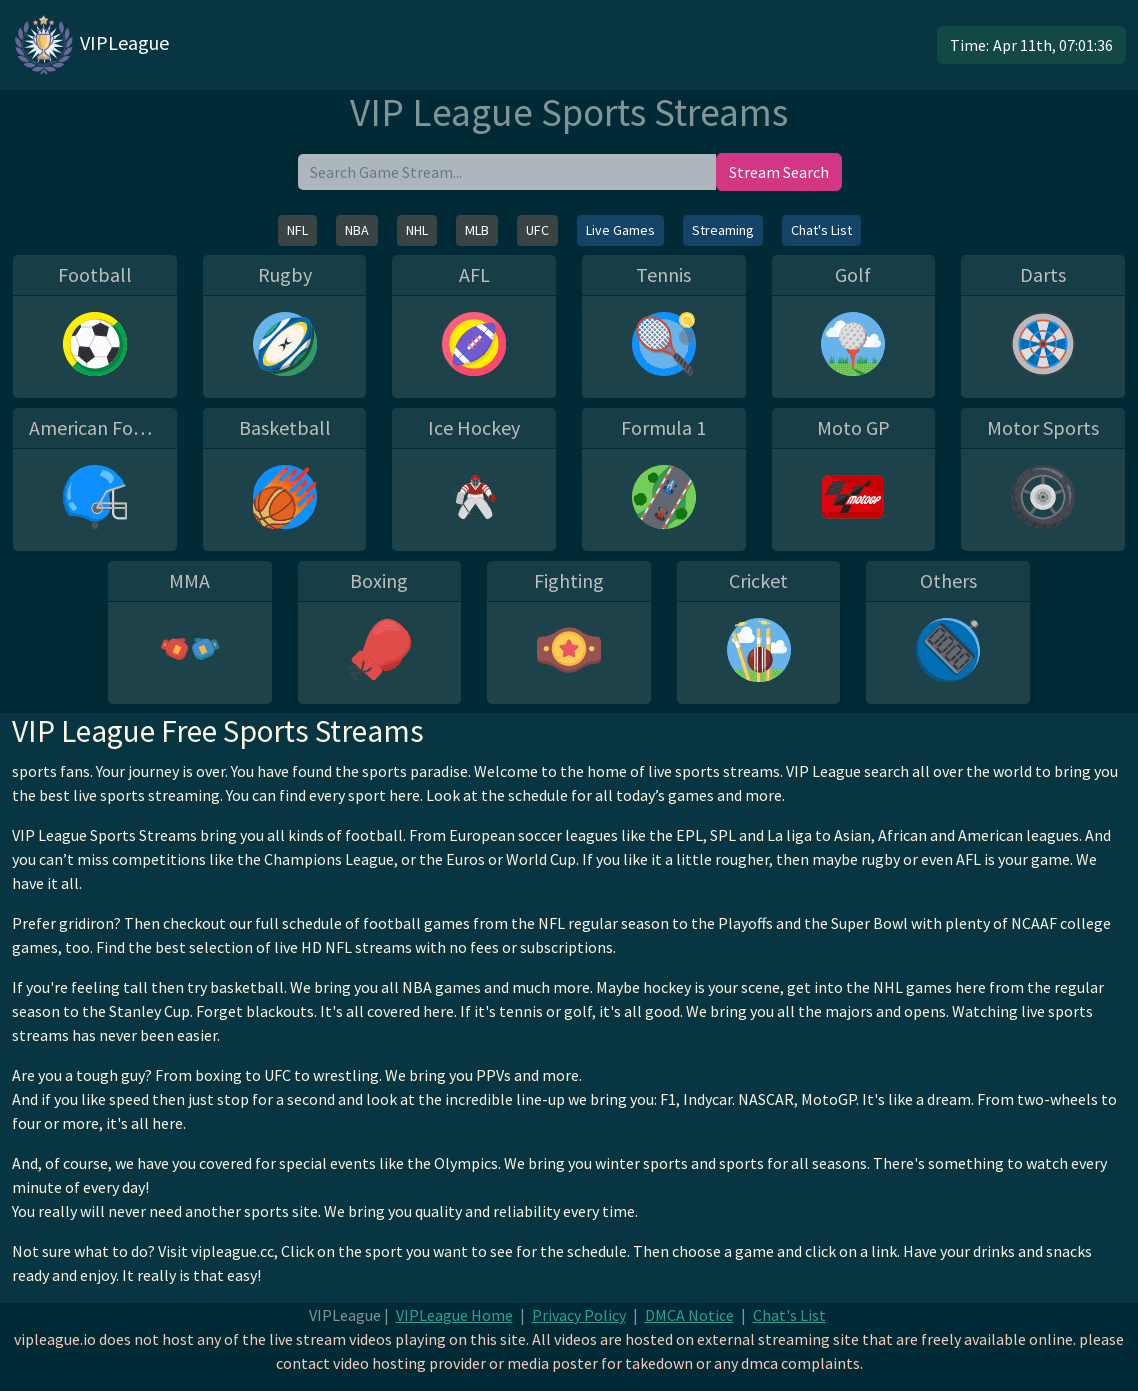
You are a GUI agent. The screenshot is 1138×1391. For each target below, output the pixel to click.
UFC (537, 230)
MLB (477, 230)
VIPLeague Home (454, 1315)
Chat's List (821, 230)
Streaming (723, 230)
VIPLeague (90, 45)
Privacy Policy (579, 1315)
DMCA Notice (689, 1315)
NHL (417, 230)
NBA (357, 230)
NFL (297, 230)
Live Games (620, 230)
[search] (507, 172)
